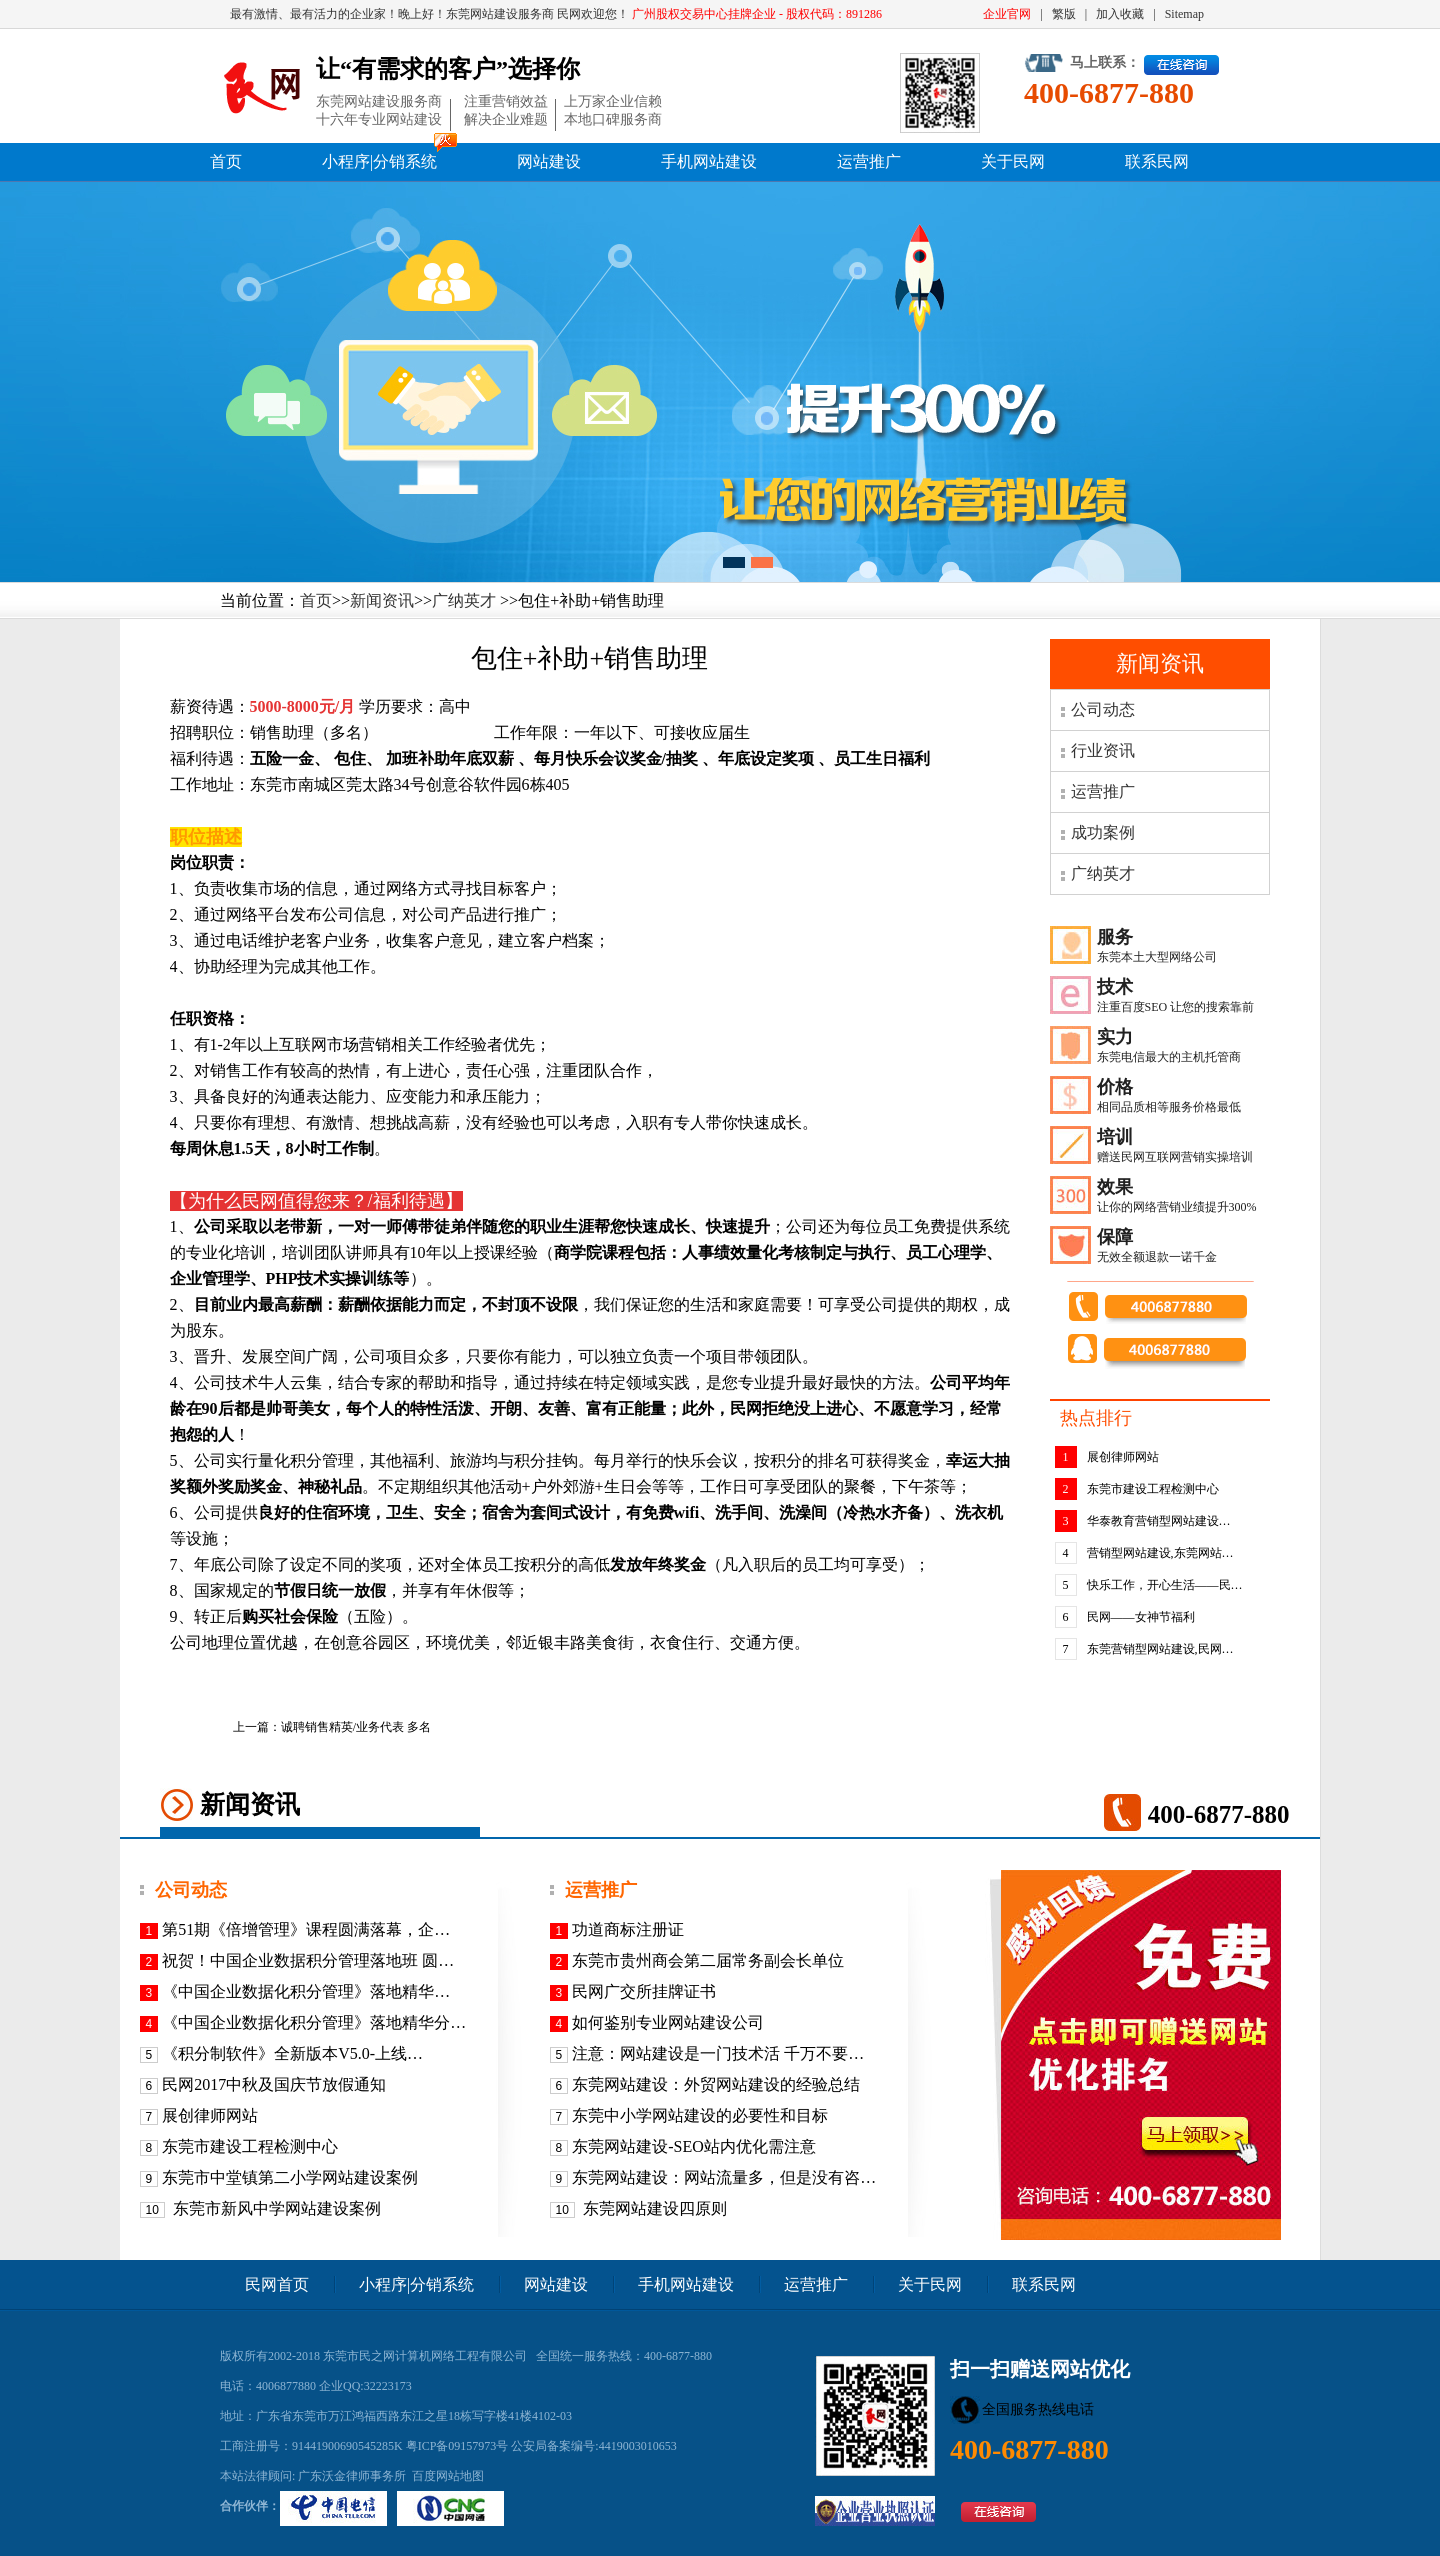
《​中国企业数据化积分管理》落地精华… (306, 1991)
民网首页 (277, 2284)
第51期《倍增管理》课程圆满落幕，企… (306, 1929)
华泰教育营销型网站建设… (1159, 1521)
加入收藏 (1120, 14)
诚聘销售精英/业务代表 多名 (356, 1727)
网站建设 (549, 161)
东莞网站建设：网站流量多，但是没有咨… (724, 2177)
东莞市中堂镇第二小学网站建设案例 (290, 2177)
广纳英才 (464, 600)
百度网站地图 (448, 2476)
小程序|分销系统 (379, 161)
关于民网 (1013, 161)
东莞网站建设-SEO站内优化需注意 (694, 2146)
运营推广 (869, 161)
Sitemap (1184, 14)
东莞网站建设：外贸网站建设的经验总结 (716, 2084)
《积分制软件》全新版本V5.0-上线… (292, 2053)
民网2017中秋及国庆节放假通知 (274, 2084)
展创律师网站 (1123, 1457)
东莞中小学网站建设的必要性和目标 (700, 2115)
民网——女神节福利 (1141, 1617)
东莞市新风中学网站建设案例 (275, 2208)
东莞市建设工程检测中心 (1153, 1489)
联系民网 (1157, 161)
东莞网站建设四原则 (653, 2208)
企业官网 (1007, 14)
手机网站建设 (709, 161)
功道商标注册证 (628, 1929)
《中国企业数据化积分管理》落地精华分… (314, 2022)
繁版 (1064, 14)
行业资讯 (1103, 750)
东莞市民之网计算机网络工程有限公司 (425, 2356)
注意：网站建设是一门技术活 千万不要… (718, 2053)
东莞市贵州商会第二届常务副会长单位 (708, 1960)
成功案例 (1103, 832)
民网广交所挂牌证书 (644, 1991)
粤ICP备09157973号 (457, 2446)
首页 (226, 161)
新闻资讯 (382, 600)
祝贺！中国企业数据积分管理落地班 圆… (308, 1960)
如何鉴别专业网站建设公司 (668, 2022)
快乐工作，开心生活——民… (1165, 1585)
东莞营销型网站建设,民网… (1160, 1649)
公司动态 (1103, 709)
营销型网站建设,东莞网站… (1160, 1553)
